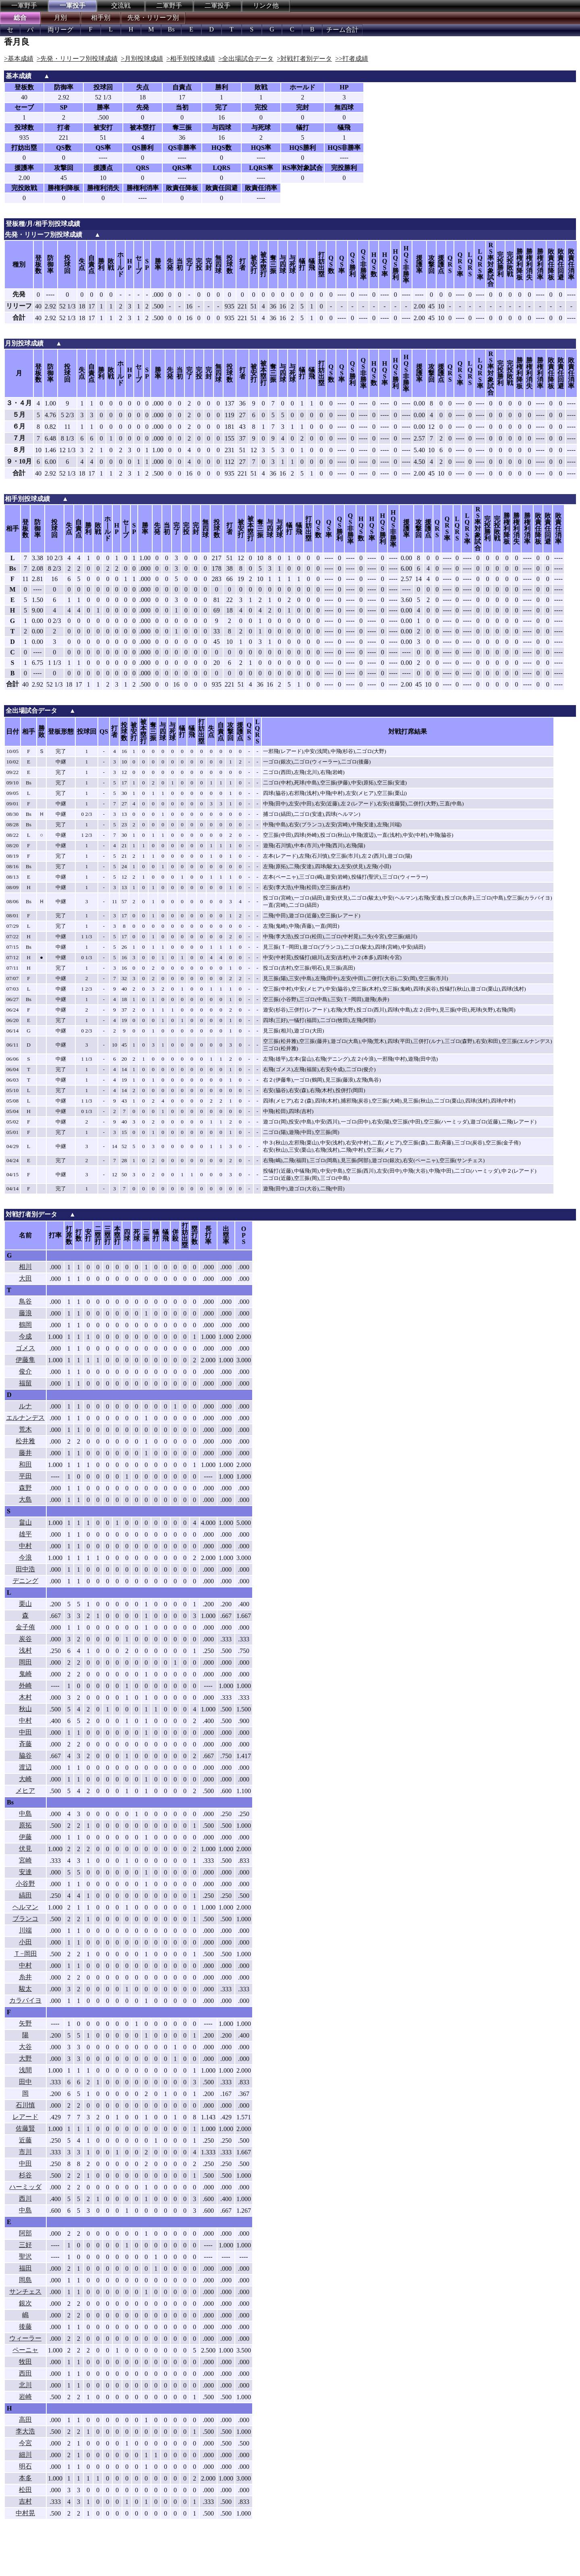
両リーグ (60, 29)
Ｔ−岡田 (25, 1953)
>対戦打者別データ (304, 58)
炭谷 (25, 1638)
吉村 (25, 2501)
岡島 (25, 2279)
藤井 (25, 1452)
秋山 (25, 1708)
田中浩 (25, 1569)
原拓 (25, 1825)
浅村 (25, 1650)
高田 (25, 2419)
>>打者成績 (351, 58)
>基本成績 (18, 58)
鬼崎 (25, 1673)
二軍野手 (169, 5)
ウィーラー (25, 2338)
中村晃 (25, 2513)
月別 (60, 17)
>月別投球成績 (142, 58)
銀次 (25, 2303)
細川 (25, 2454)
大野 (25, 2058)
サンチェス (25, 2291)
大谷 (25, 2046)
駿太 (25, 1988)
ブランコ (25, 1918)
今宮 (25, 2442)
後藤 (25, 2326)
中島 (25, 1813)
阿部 (25, 2233)
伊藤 (25, 1836)
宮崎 (25, 1860)
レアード (25, 2116)
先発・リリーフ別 (153, 17)
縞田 (25, 1895)
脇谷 (25, 1755)
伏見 (25, 1848)
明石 (25, 2466)
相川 (25, 1266)
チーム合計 (342, 29)
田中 (25, 2081)
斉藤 (25, 1743)
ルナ (25, 1406)
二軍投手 (217, 5)
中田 (25, 1732)
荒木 (25, 1429)
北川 (25, 2385)
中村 (25, 1545)
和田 (25, 1464)
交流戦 (120, 5)
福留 (25, 1383)
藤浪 (25, 1313)
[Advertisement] (133, 2554)
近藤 (25, 2140)
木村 (25, 1697)
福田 (25, 2268)
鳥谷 (25, 1301)
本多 (25, 2478)
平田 (25, 1476)
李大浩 (25, 2431)
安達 (25, 1871)
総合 (20, 17)
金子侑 (25, 1627)
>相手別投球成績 (190, 58)
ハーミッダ (25, 2186)
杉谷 (25, 2175)
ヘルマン (25, 1907)
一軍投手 (72, 5)
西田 (25, 2373)
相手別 (100, 17)
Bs (171, 29)
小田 (25, 1942)
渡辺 (25, 1767)
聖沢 (25, 2256)
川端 (25, 1930)
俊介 (25, 1371)
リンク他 (266, 5)
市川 (25, 2151)
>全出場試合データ (245, 58)
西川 (25, 2198)
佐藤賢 (25, 2128)
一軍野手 (24, 5)
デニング (25, 1580)
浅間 (25, 2070)
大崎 (25, 1778)
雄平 (25, 1534)
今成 (25, 1336)
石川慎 (25, 2105)
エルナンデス (25, 1417)
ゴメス (25, 1348)
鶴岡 (25, 1324)
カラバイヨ (25, 2000)
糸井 (25, 1977)
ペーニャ (25, 2349)
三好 (25, 2244)
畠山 (25, 1522)
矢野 (25, 2023)
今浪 (25, 1557)
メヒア (25, 1790)
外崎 (25, 1685)
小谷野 (25, 1883)
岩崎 (25, 2396)
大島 (25, 1499)
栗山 (25, 1603)
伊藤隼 (25, 1359)
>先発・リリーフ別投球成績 (77, 58)
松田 (25, 2489)
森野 (25, 1487)
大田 (25, 1278)
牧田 (25, 2361)
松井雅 (25, 1441)
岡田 (25, 1662)
